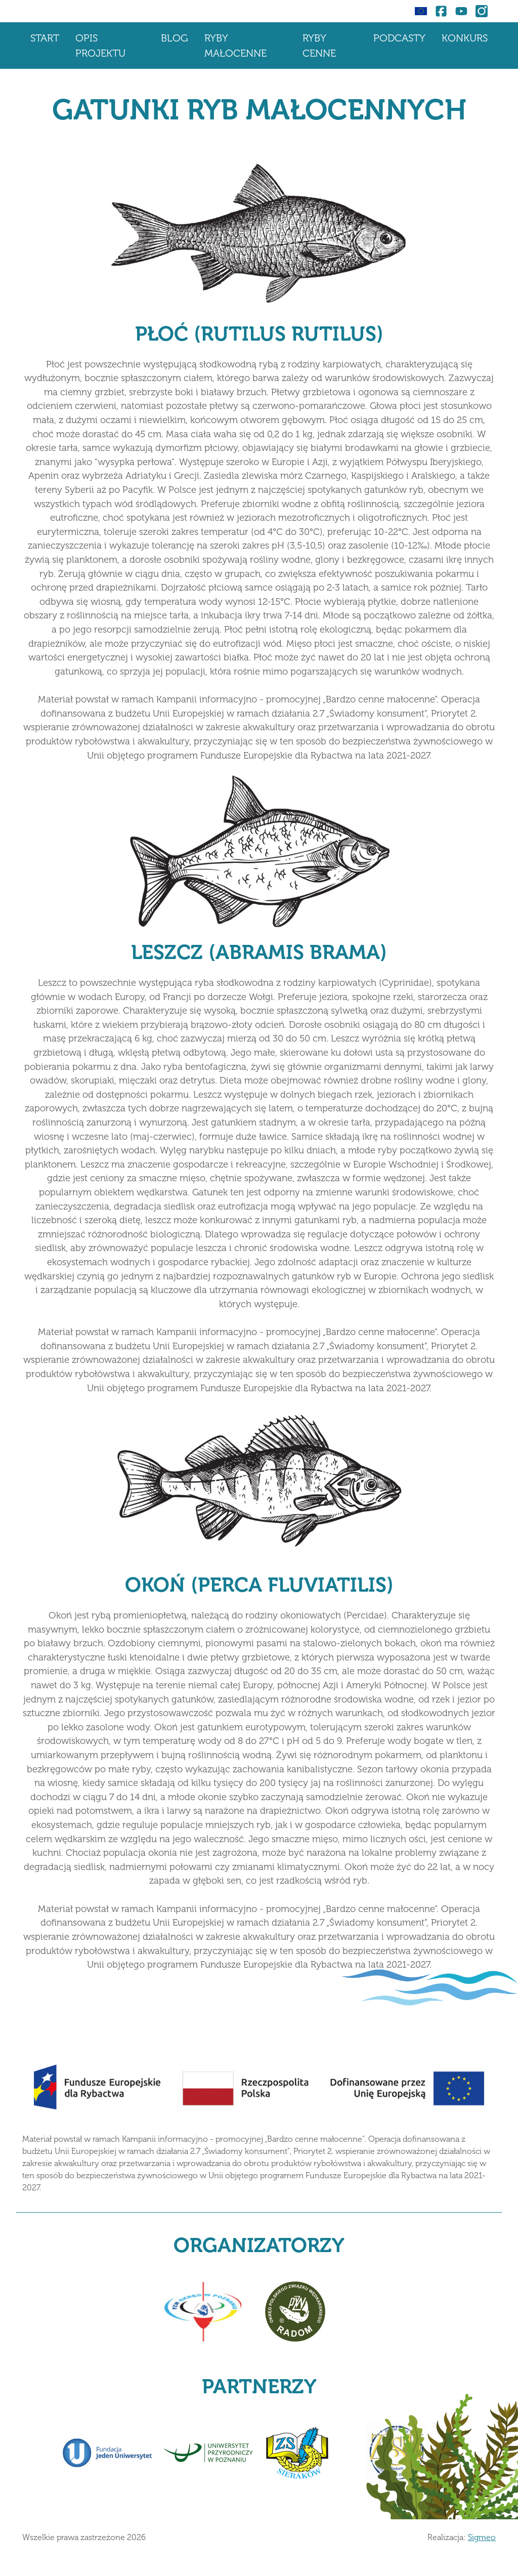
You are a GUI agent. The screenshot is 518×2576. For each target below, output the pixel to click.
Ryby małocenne (235, 45)
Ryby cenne (319, 45)
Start (44, 38)
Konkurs (465, 38)
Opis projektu (100, 45)
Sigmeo (482, 2537)
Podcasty (399, 38)
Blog (174, 38)
